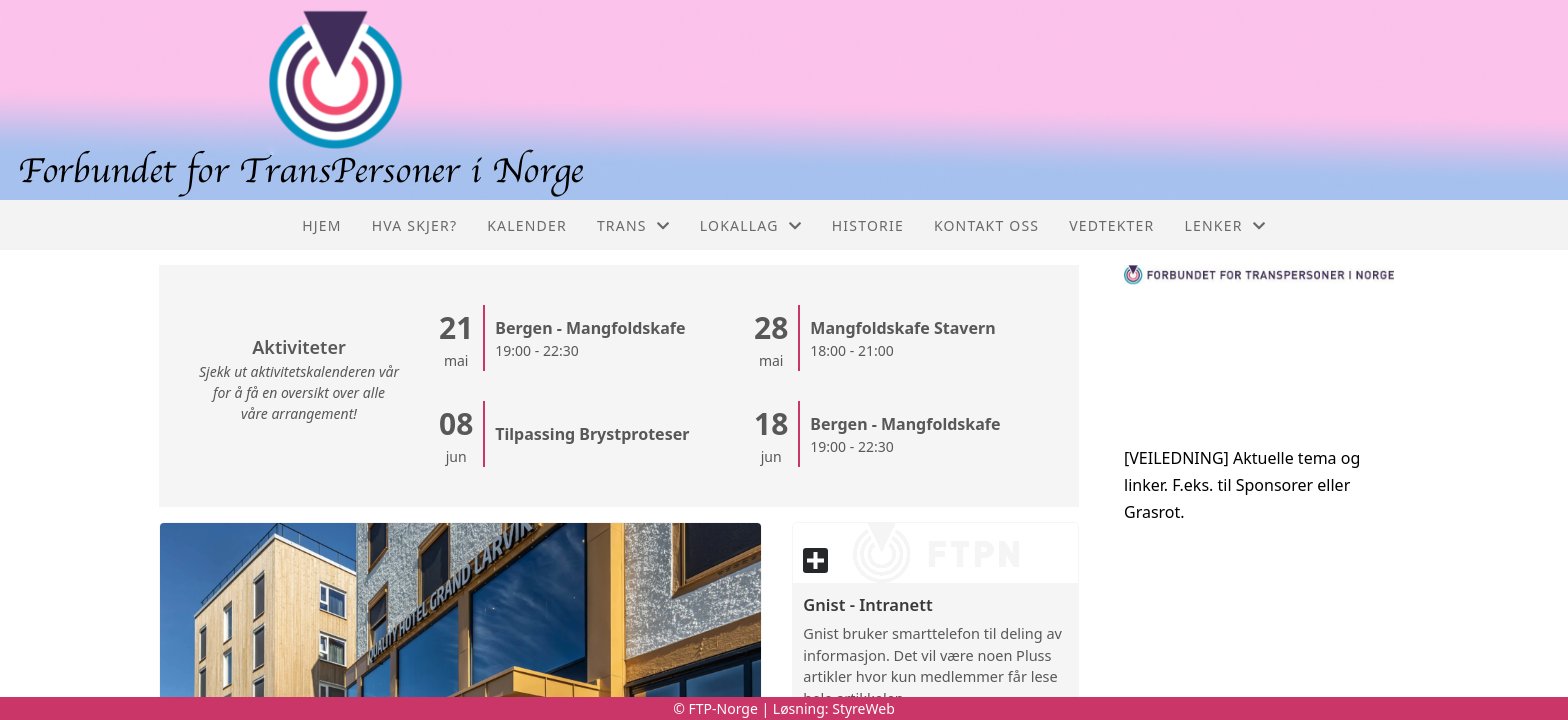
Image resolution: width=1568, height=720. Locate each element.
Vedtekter (1111, 225)
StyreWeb (863, 708)
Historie (868, 225)
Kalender (527, 225)
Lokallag (751, 225)
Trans (633, 225)
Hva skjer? (415, 225)
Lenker (1225, 225)
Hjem (321, 225)
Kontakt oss (986, 225)
